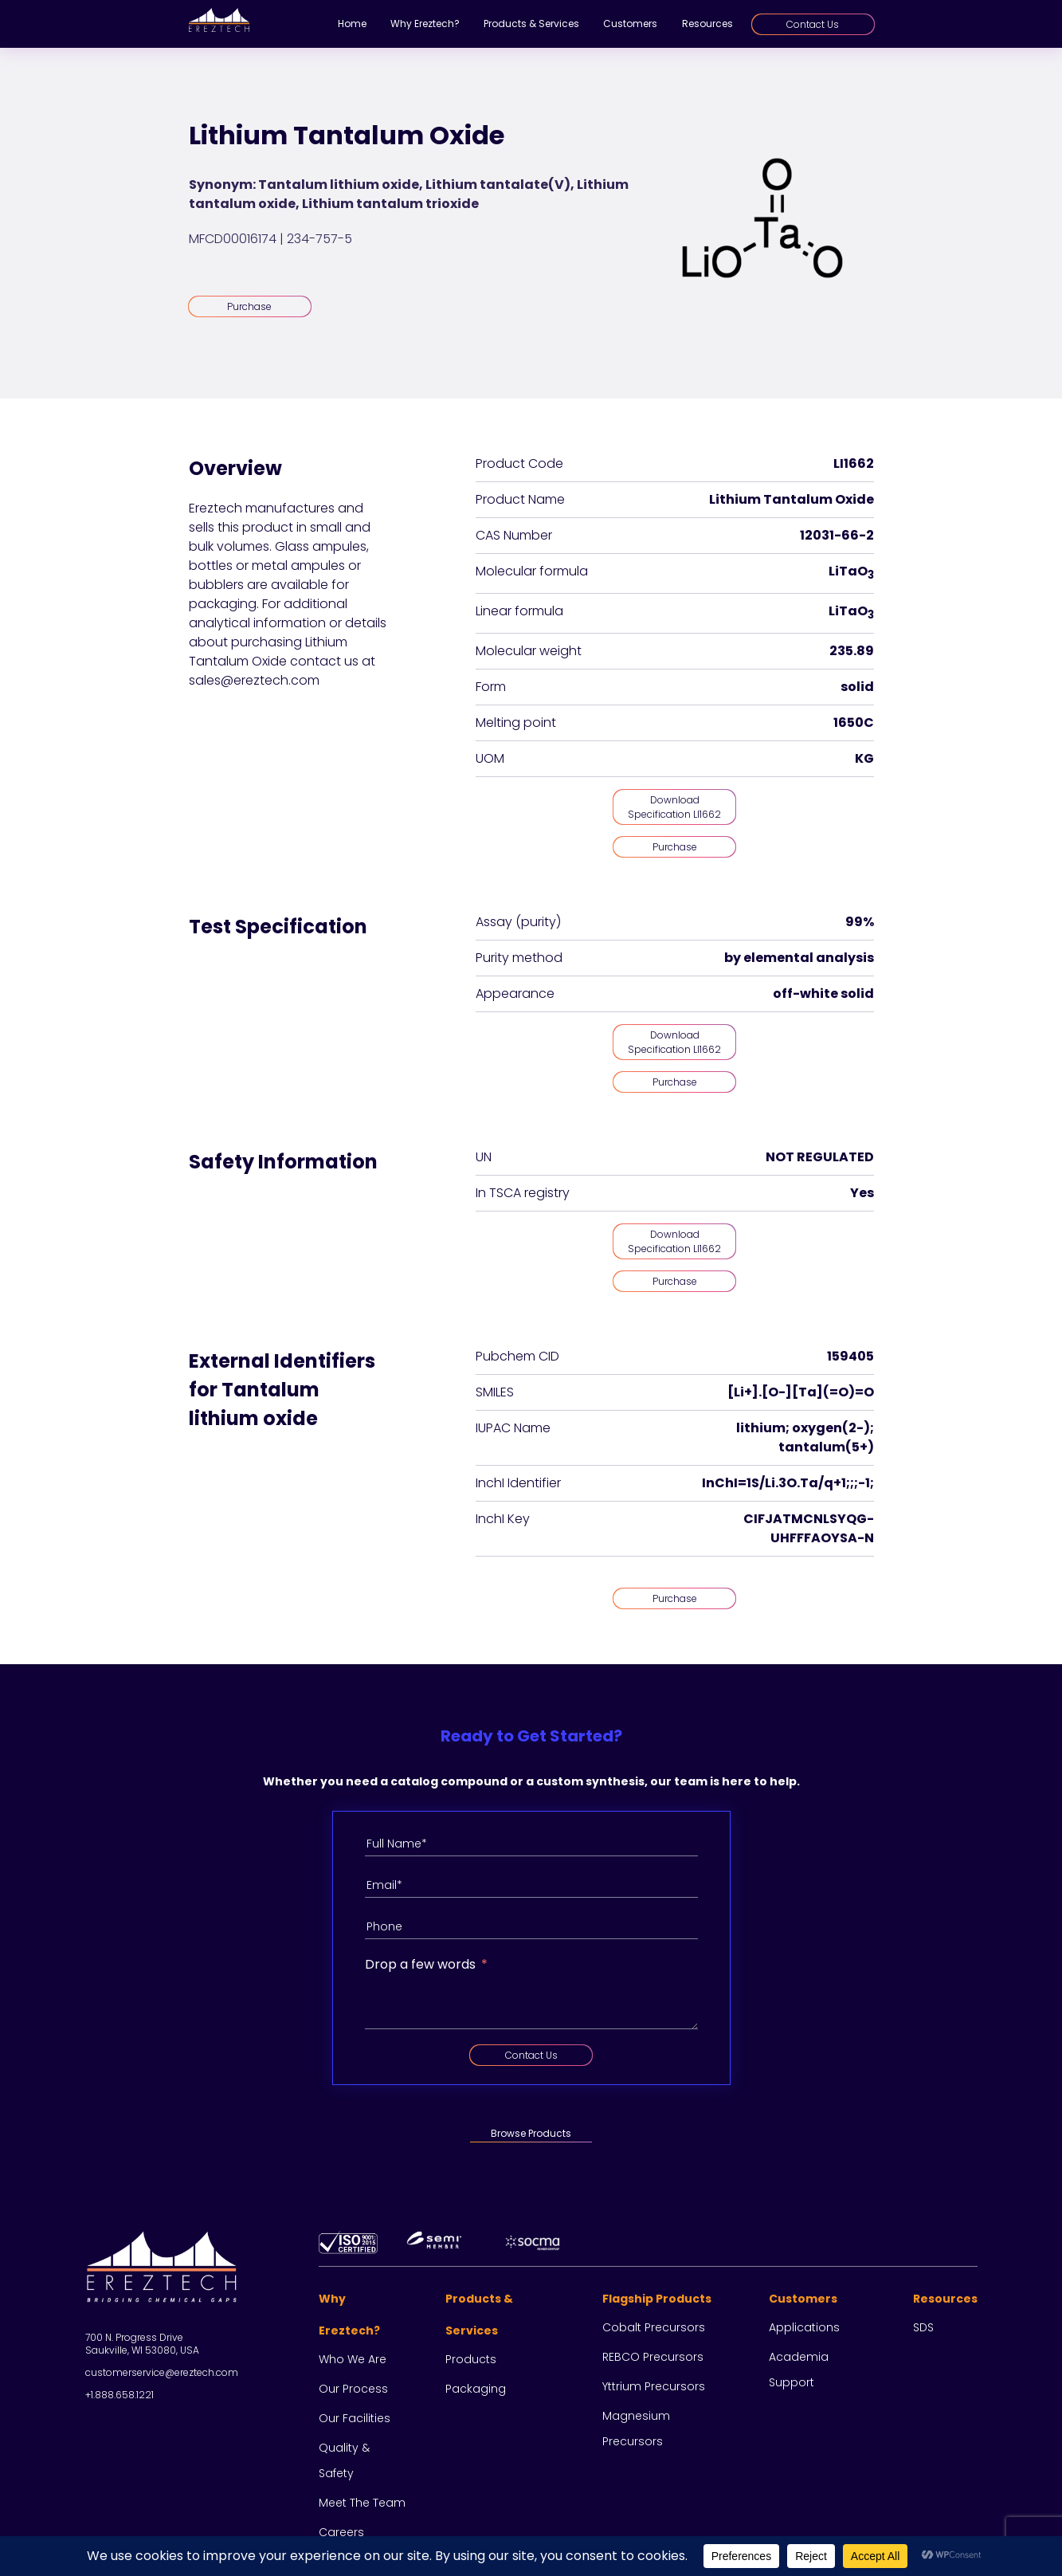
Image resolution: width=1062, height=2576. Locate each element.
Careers (341, 2532)
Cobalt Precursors (653, 2327)
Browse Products (531, 2133)
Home (352, 23)
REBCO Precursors (652, 2357)
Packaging (475, 2389)
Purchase (249, 306)
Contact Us (812, 24)
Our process (353, 2389)
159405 (850, 1356)
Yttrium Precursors (653, 2386)
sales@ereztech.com (254, 680)
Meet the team (362, 2503)
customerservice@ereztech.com (161, 2372)
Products (470, 2359)
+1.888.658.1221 (119, 2394)
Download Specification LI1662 (674, 807)
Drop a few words (420, 1964)
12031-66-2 (837, 535)
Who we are (352, 2359)
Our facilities (354, 2418)
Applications (804, 2327)
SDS (923, 2327)
